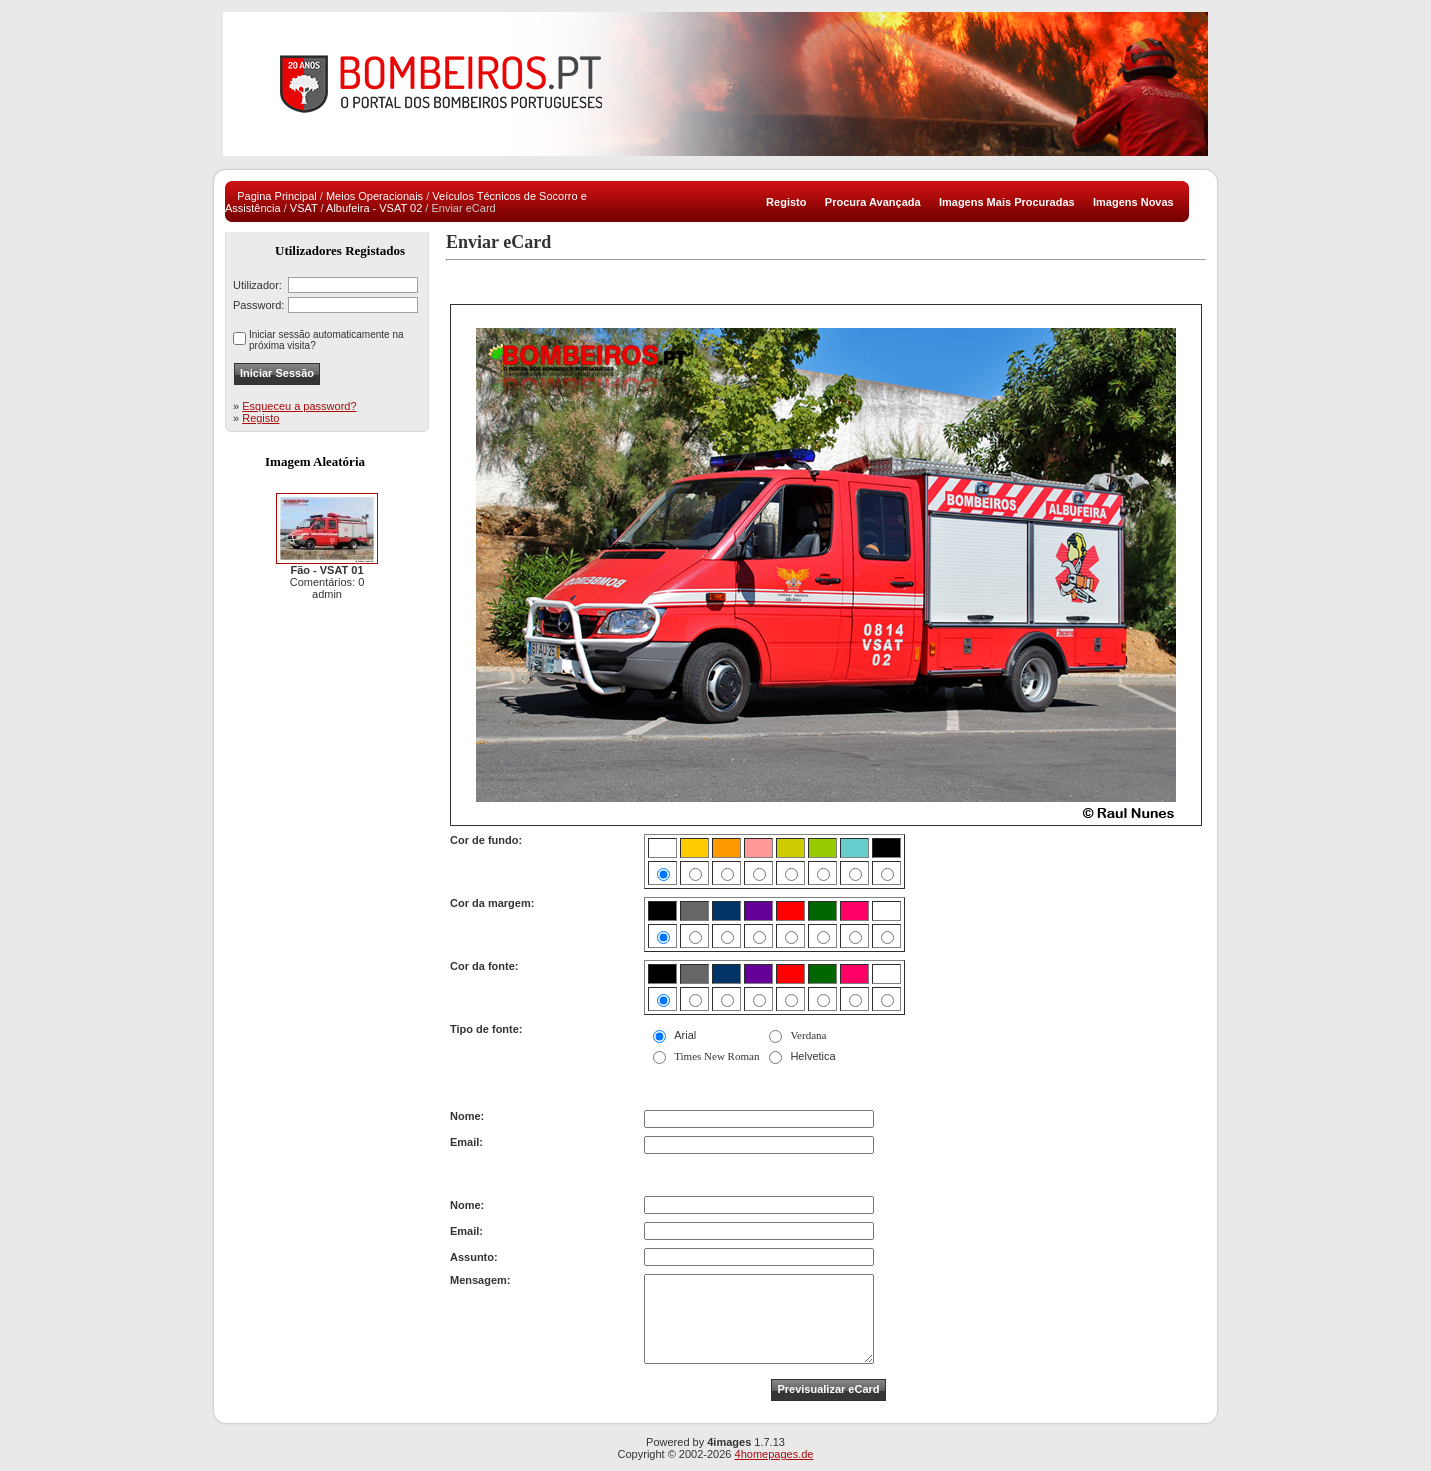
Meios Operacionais (374, 196)
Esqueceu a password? (299, 406)
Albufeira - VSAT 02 (374, 208)
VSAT (304, 208)
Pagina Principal (277, 196)
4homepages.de (774, 1454)
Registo (260, 418)
